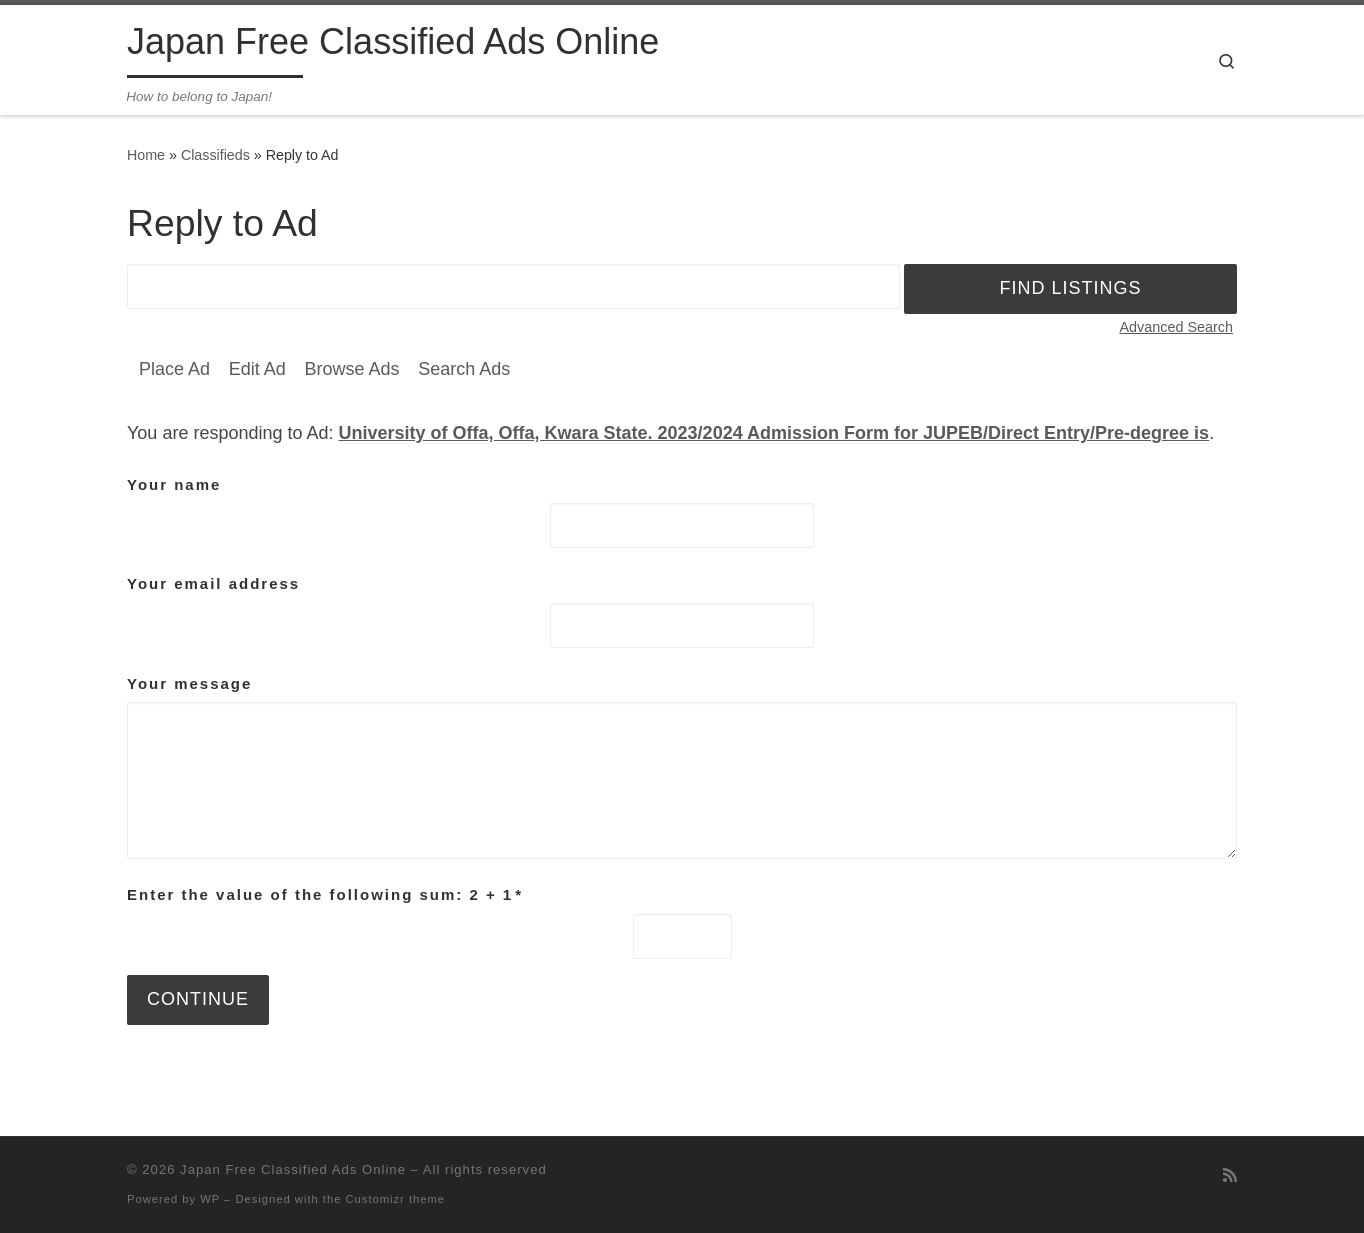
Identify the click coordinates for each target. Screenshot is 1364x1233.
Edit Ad (257, 369)
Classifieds (215, 155)
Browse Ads (351, 369)
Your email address (213, 583)
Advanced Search (1176, 327)
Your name (174, 484)
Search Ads (464, 369)
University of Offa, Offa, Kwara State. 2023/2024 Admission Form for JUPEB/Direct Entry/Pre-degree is (774, 433)
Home (146, 155)
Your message (189, 683)
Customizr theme (396, 1199)
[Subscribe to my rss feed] (1230, 1175)
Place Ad (174, 369)
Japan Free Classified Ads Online (293, 1169)
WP (210, 1199)
